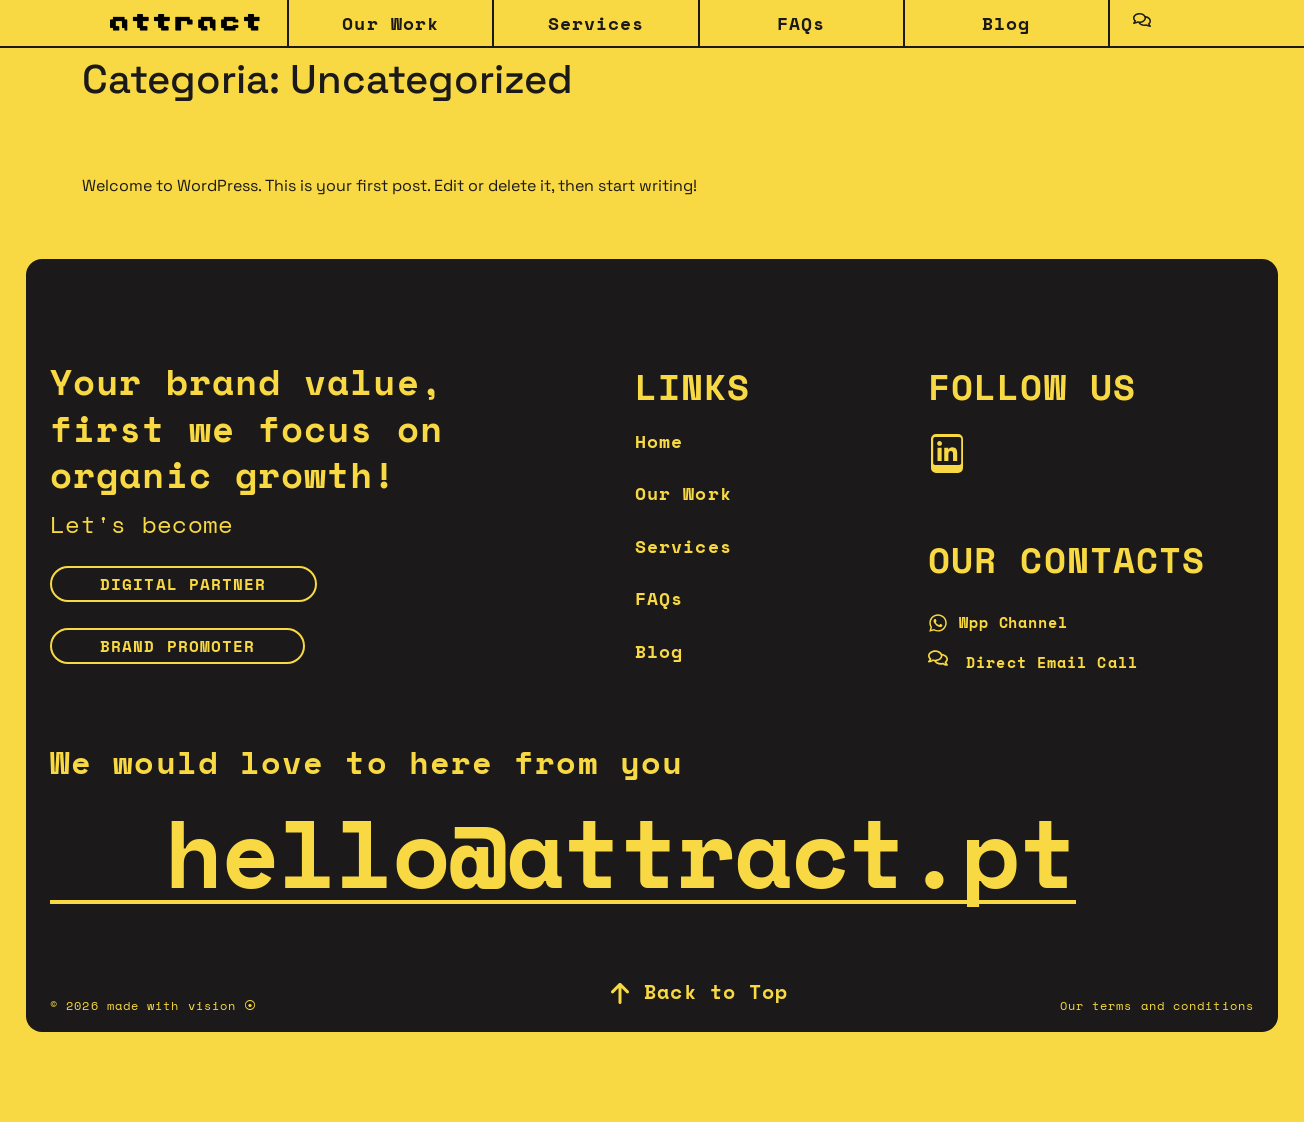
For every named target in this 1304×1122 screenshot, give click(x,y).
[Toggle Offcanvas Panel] (1142, 23)
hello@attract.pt (563, 865)
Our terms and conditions (1157, 1019)
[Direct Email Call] (1047, 671)
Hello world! (171, 139)
